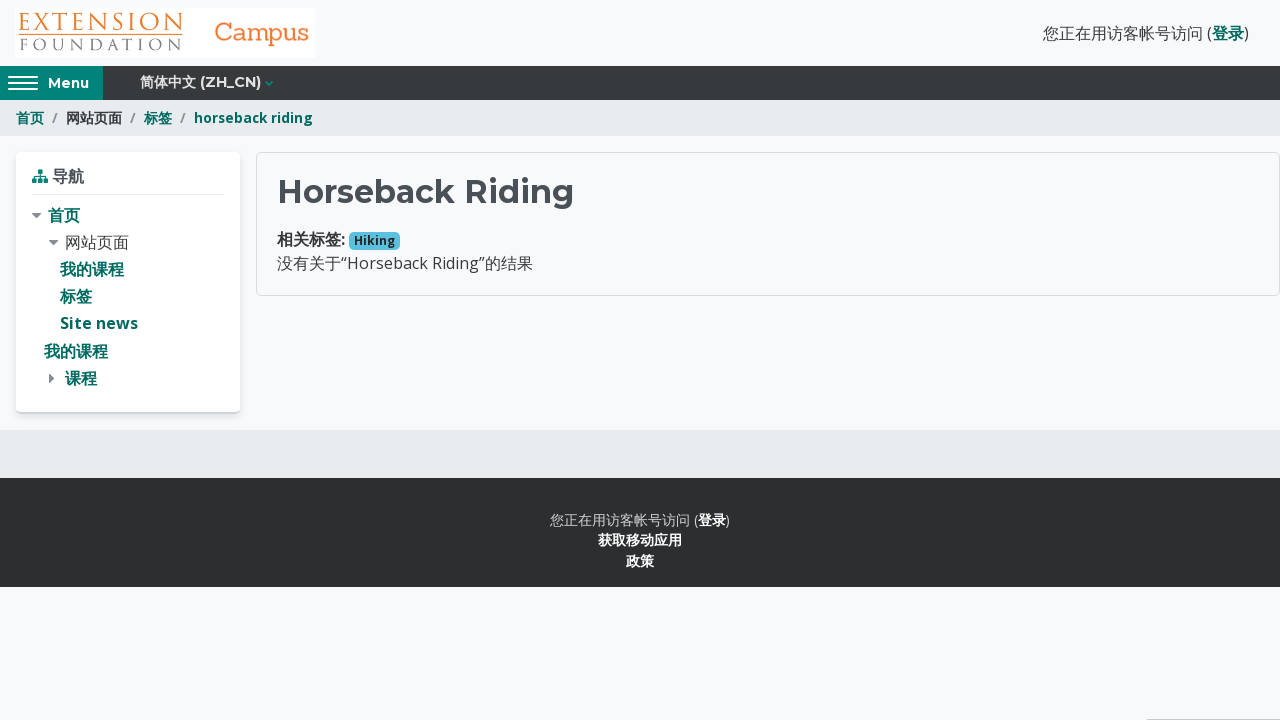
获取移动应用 (640, 539)
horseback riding (253, 117)
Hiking (374, 240)
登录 (1228, 33)
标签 (158, 117)
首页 (30, 117)
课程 (81, 378)
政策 (640, 560)
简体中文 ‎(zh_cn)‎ (200, 82)
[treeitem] (128, 297)
